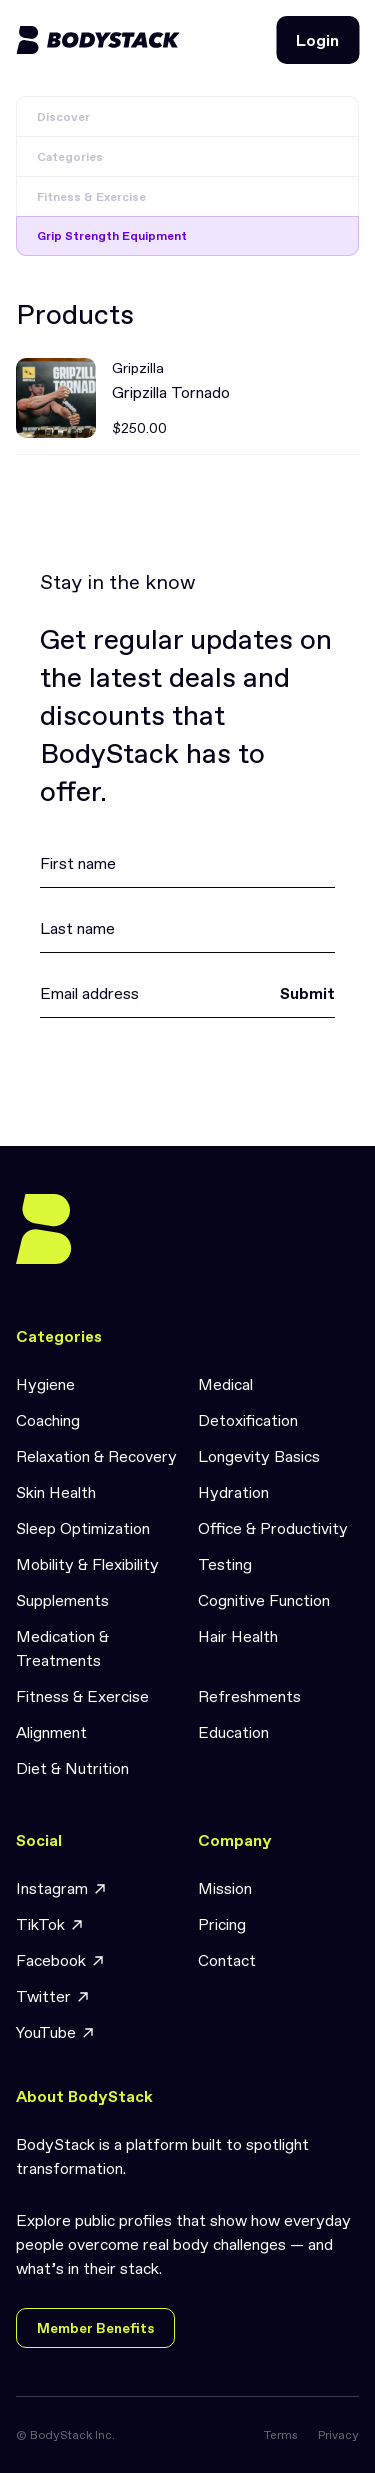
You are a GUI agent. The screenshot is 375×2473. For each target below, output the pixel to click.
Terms (281, 2435)
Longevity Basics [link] (259, 1456)
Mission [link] (225, 1888)
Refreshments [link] (249, 1696)
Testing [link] (225, 1564)
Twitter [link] (53, 1996)
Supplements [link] (62, 1600)
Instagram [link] (62, 1888)
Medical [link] (225, 1384)
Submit (307, 993)
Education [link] (233, 1732)
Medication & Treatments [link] (62, 1648)
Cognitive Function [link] (264, 1600)
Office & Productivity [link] (273, 1528)
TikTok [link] (50, 1924)
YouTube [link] (56, 2032)
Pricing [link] (222, 1924)
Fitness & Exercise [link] (82, 1696)
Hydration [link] (233, 1492)
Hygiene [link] (45, 1384)
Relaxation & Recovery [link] (96, 1456)
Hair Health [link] (238, 1636)
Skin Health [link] (56, 1492)
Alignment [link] (51, 1732)
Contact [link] (227, 1960)
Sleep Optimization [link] (83, 1528)
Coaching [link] (48, 1420)
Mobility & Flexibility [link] (87, 1564)
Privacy (338, 2435)
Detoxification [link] (248, 1420)
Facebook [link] (61, 1960)
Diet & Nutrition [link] (72, 1768)
